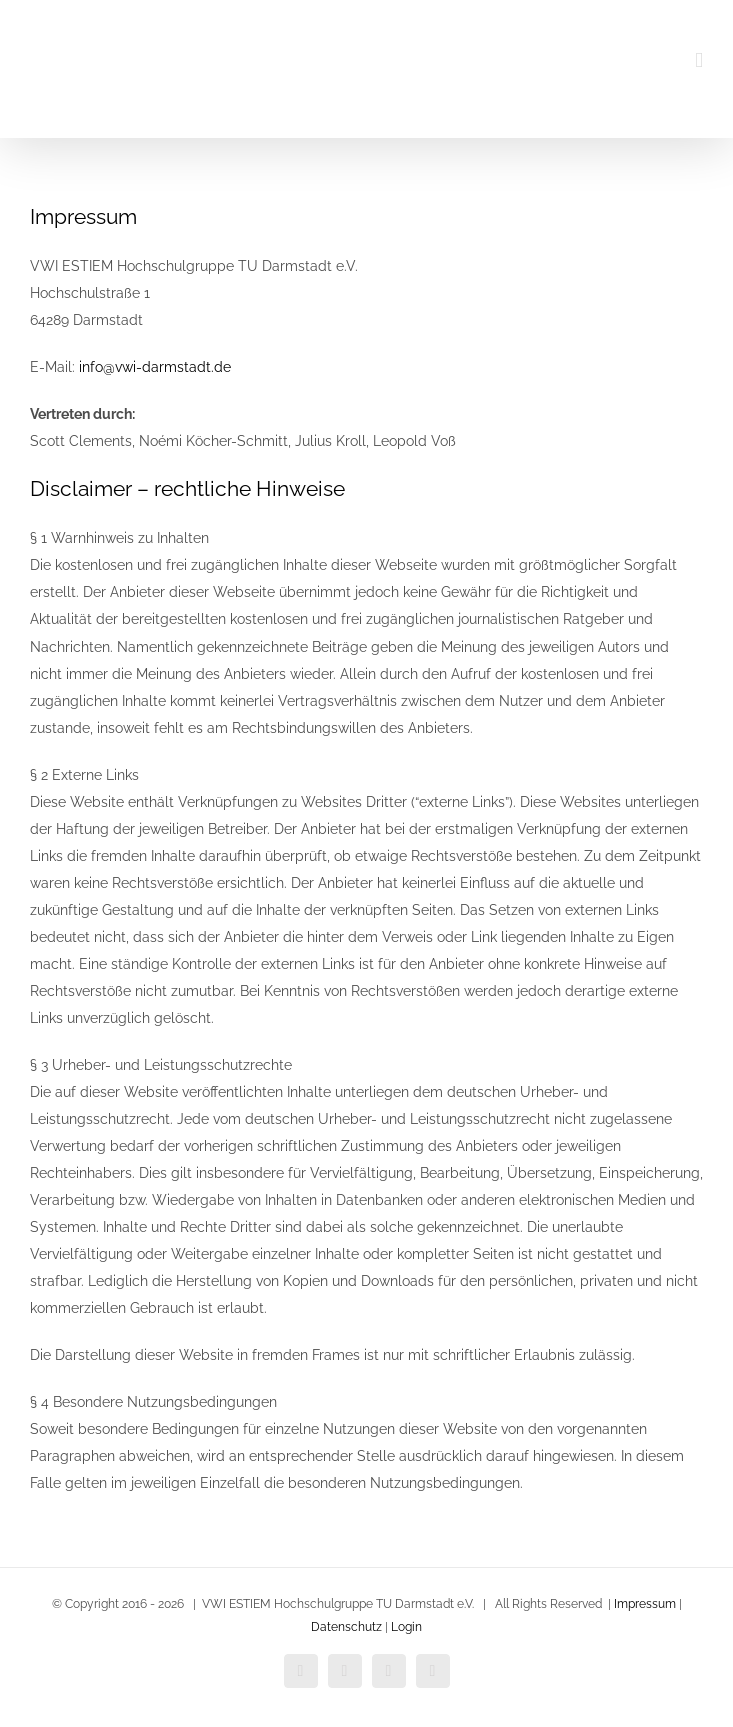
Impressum (645, 1604)
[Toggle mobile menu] (699, 60)
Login (406, 1627)
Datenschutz (346, 1627)
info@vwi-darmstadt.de (155, 367)
